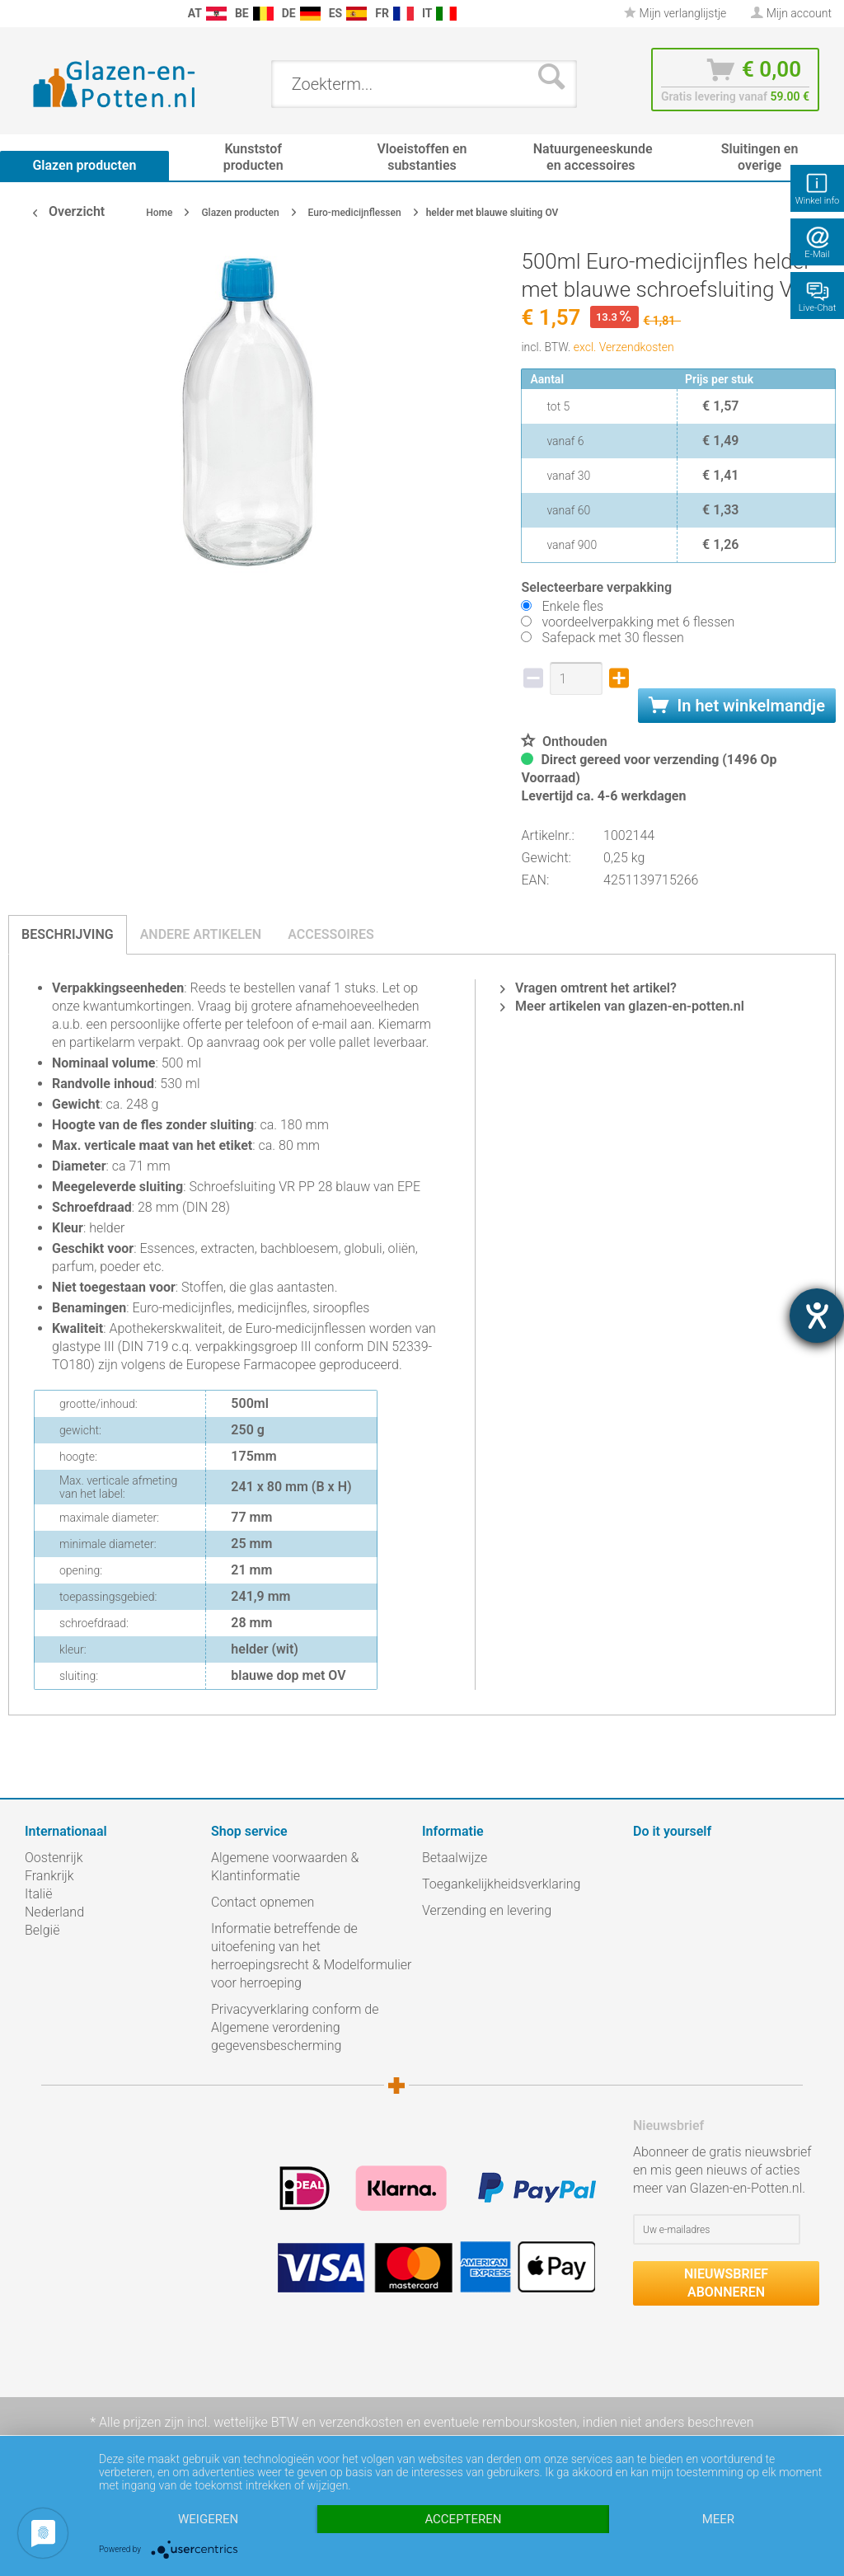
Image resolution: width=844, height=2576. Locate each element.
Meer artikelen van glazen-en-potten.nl (622, 1006)
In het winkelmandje (737, 706)
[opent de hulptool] (817, 1315)
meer (718, 2519)
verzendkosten (361, 2422)
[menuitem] (16, 13)
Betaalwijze (454, 1857)
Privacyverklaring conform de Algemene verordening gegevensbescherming (295, 2027)
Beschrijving (67, 934)
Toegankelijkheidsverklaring (501, 1884)
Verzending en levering (486, 1910)
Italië (38, 1894)
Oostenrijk (54, 1857)
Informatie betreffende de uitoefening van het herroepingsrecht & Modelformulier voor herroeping (311, 1956)
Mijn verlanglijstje (675, 13)
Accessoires (331, 934)
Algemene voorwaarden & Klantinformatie (285, 1867)
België (42, 1930)
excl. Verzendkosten (624, 347)
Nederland (54, 1912)
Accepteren (462, 2519)
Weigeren (208, 2519)
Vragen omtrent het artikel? (588, 988)
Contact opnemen (262, 1902)
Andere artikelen (201, 934)
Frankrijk (49, 1876)
